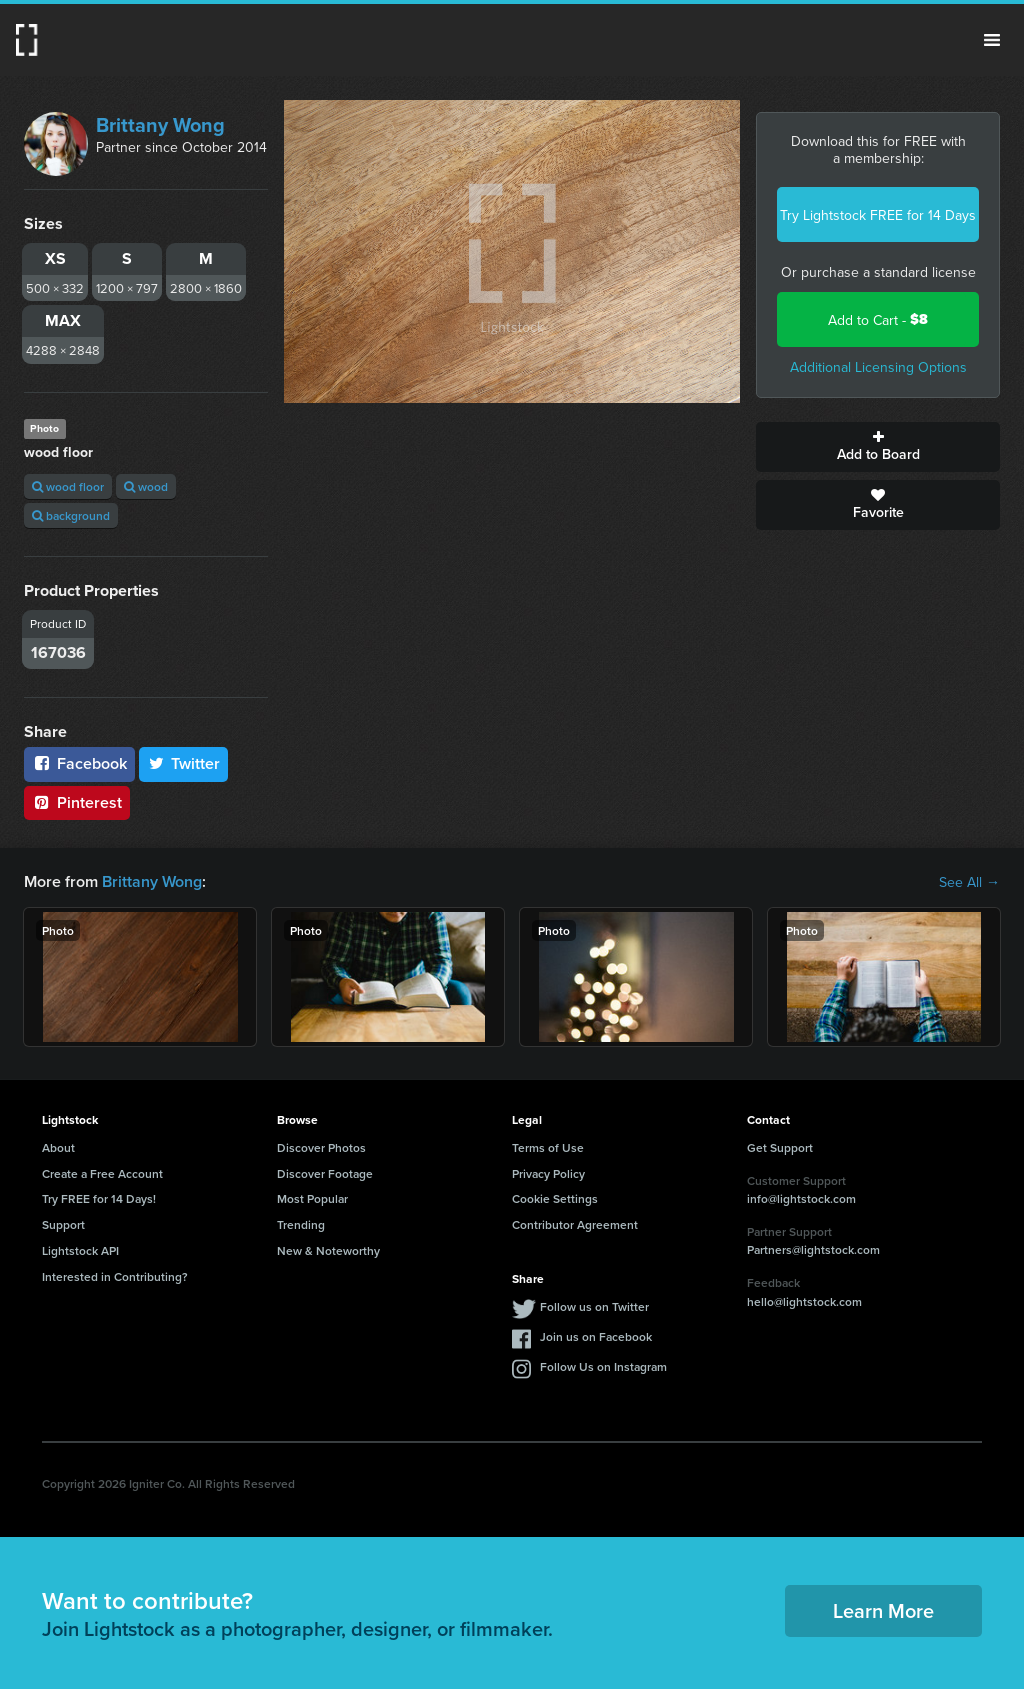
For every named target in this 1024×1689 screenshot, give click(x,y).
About (58, 1147)
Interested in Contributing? (115, 1276)
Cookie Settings (555, 1198)
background (71, 515)
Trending (301, 1224)
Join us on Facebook (596, 1336)
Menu (992, 40)
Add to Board (878, 447)
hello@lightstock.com (804, 1301)
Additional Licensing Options (878, 367)
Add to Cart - (878, 319)
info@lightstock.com (801, 1198)
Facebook (79, 763)
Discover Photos (321, 1147)
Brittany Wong (160, 124)
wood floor (68, 486)
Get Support (780, 1147)
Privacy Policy (548, 1173)
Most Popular (312, 1198)
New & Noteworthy (328, 1250)
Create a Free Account (102, 1173)
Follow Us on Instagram (603, 1366)
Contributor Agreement (575, 1224)
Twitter (184, 763)
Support (63, 1224)
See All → (969, 882)
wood (146, 486)
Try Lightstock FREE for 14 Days (878, 215)
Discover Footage (325, 1173)
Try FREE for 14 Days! (99, 1198)
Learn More (883, 1610)
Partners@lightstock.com (813, 1249)
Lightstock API (80, 1250)
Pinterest (77, 802)
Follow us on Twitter (594, 1306)
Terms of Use (548, 1147)
